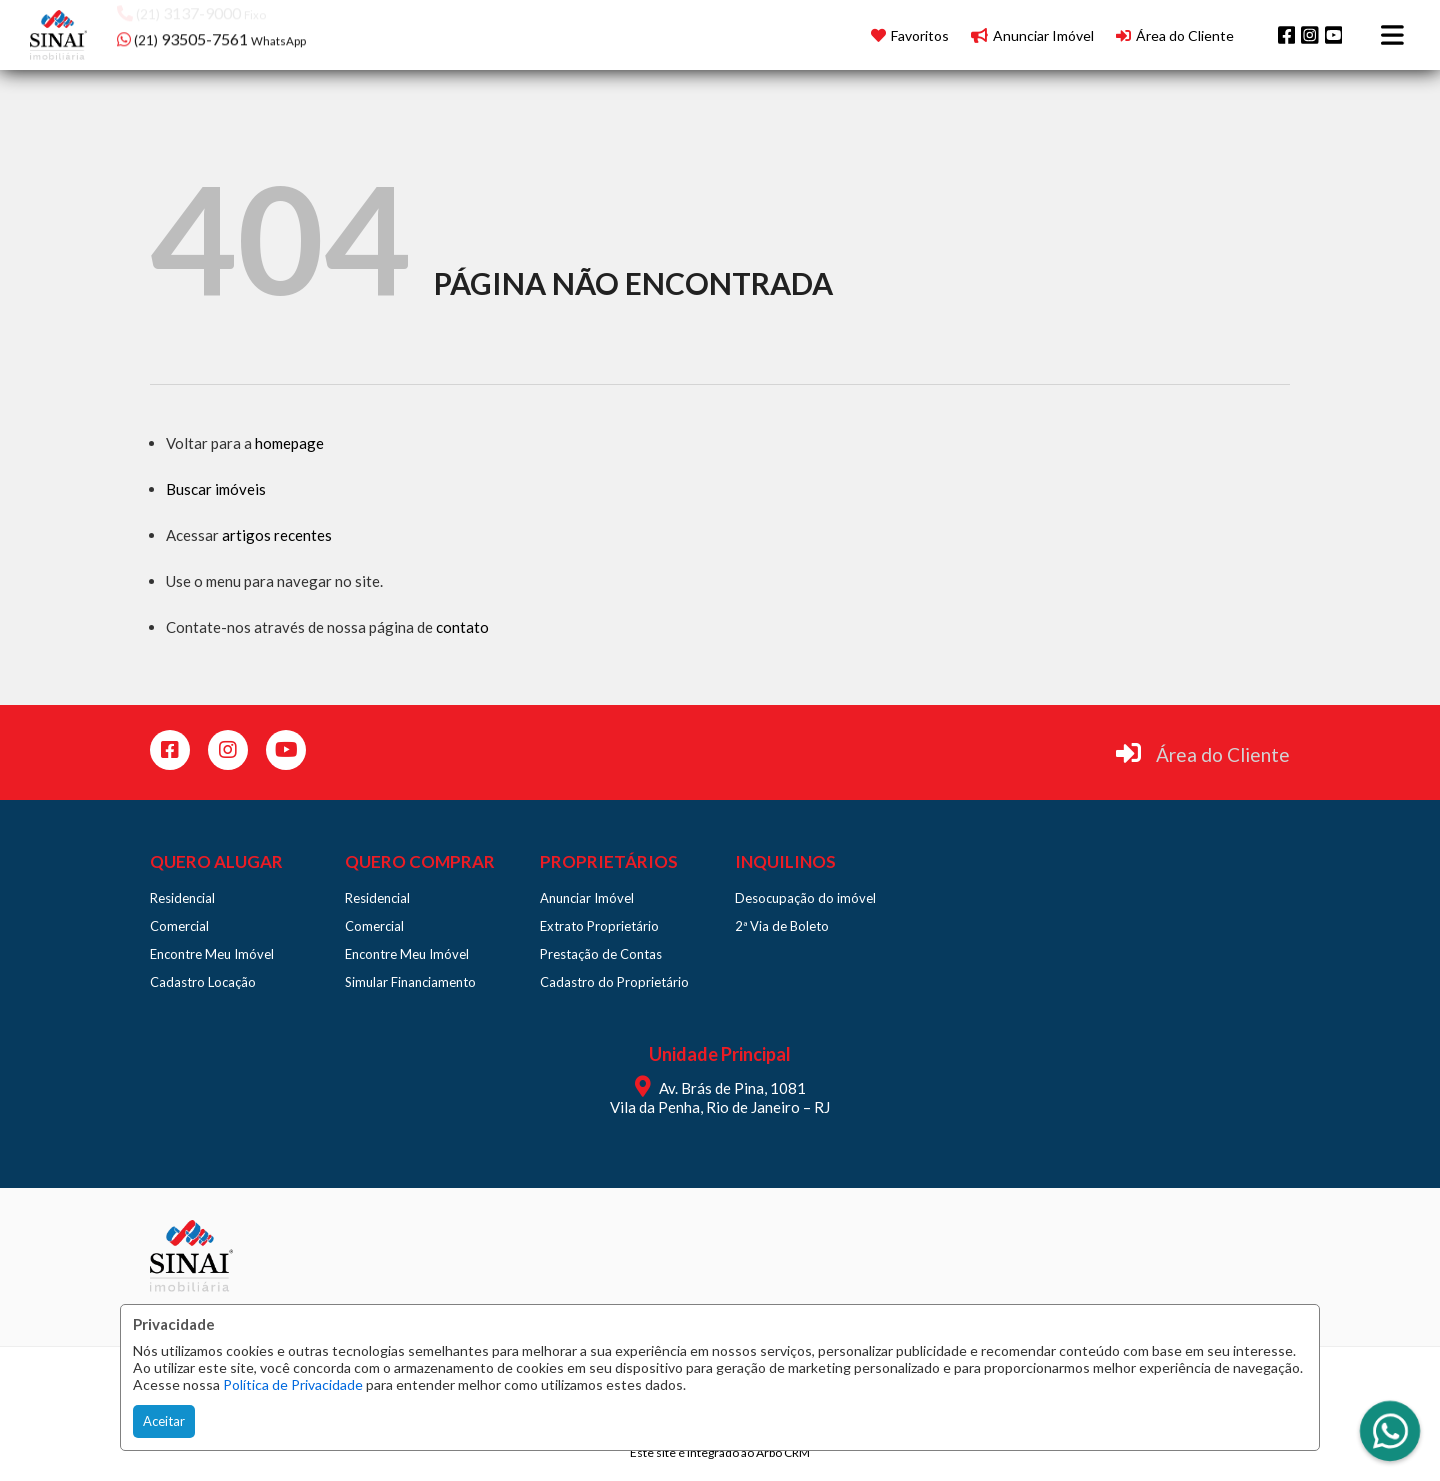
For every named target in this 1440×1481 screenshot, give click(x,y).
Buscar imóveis (216, 489)
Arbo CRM (783, 1452)
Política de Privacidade (293, 1384)
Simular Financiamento (410, 982)
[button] (244, 32)
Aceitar (164, 1421)
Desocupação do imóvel (805, 898)
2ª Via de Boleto (782, 926)
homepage (289, 443)
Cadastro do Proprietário (614, 982)
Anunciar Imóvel (587, 898)
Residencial (182, 898)
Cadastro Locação (203, 982)
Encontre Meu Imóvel (212, 954)
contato (462, 627)
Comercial (179, 926)
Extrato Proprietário (599, 926)
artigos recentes (277, 535)
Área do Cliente (1223, 754)
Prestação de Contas (601, 954)
